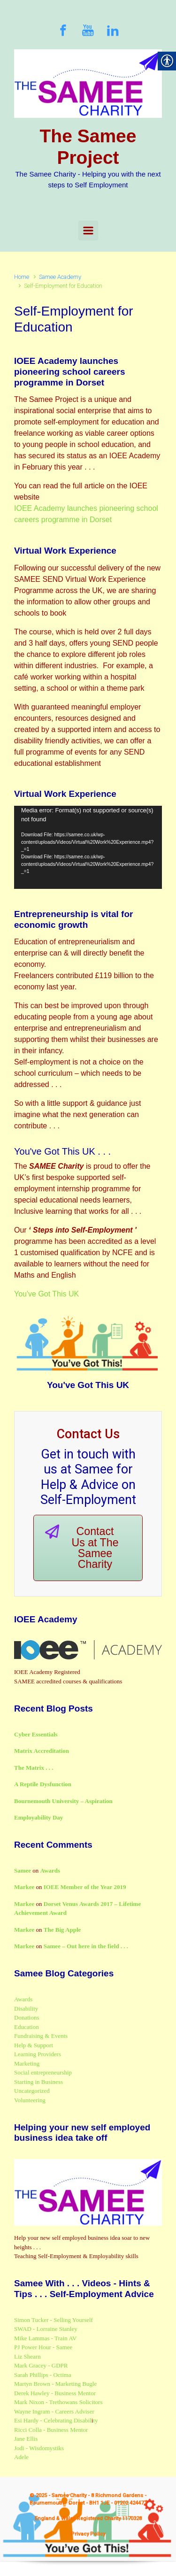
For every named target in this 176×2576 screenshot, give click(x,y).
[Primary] (88, 230)
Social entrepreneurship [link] (43, 2072)
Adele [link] (21, 2456)
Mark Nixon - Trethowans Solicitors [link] (58, 2402)
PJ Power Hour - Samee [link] (43, 2347)
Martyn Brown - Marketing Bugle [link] (55, 2383)
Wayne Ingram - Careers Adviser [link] (54, 2411)
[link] (63, 30)
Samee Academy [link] (60, 276)
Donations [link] (26, 2017)
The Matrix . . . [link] (33, 1767)
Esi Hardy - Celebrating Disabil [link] (53, 2420)
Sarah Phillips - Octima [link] (42, 2374)
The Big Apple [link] (62, 1929)
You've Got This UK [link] (46, 1294)
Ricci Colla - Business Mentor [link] (51, 2429)
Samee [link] (22, 1870)
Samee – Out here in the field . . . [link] (86, 1946)
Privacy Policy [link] (88, 2534)
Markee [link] (24, 1886)
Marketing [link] (26, 2063)
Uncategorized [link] (32, 2090)
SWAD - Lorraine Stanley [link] (45, 2328)
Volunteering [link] (30, 2100)
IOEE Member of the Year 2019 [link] (85, 1886)
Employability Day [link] (38, 1817)
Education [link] (26, 2026)
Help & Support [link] (33, 2045)
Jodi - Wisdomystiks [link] (39, 2448)
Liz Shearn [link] (27, 2356)
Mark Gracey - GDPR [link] (41, 2365)
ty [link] (95, 2420)
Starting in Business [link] (38, 2081)
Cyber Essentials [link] (36, 1734)
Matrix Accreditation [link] (41, 1750)
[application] (88, 847)
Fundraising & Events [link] (41, 2035)
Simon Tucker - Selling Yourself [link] (53, 2319)
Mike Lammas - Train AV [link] (45, 2338)
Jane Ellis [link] (26, 2438)
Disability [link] (26, 2008)
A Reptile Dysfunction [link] (42, 1784)
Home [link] (21, 276)
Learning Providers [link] (37, 2054)
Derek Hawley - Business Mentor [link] (55, 2393)
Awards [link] (50, 1870)
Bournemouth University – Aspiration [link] (63, 1801)
